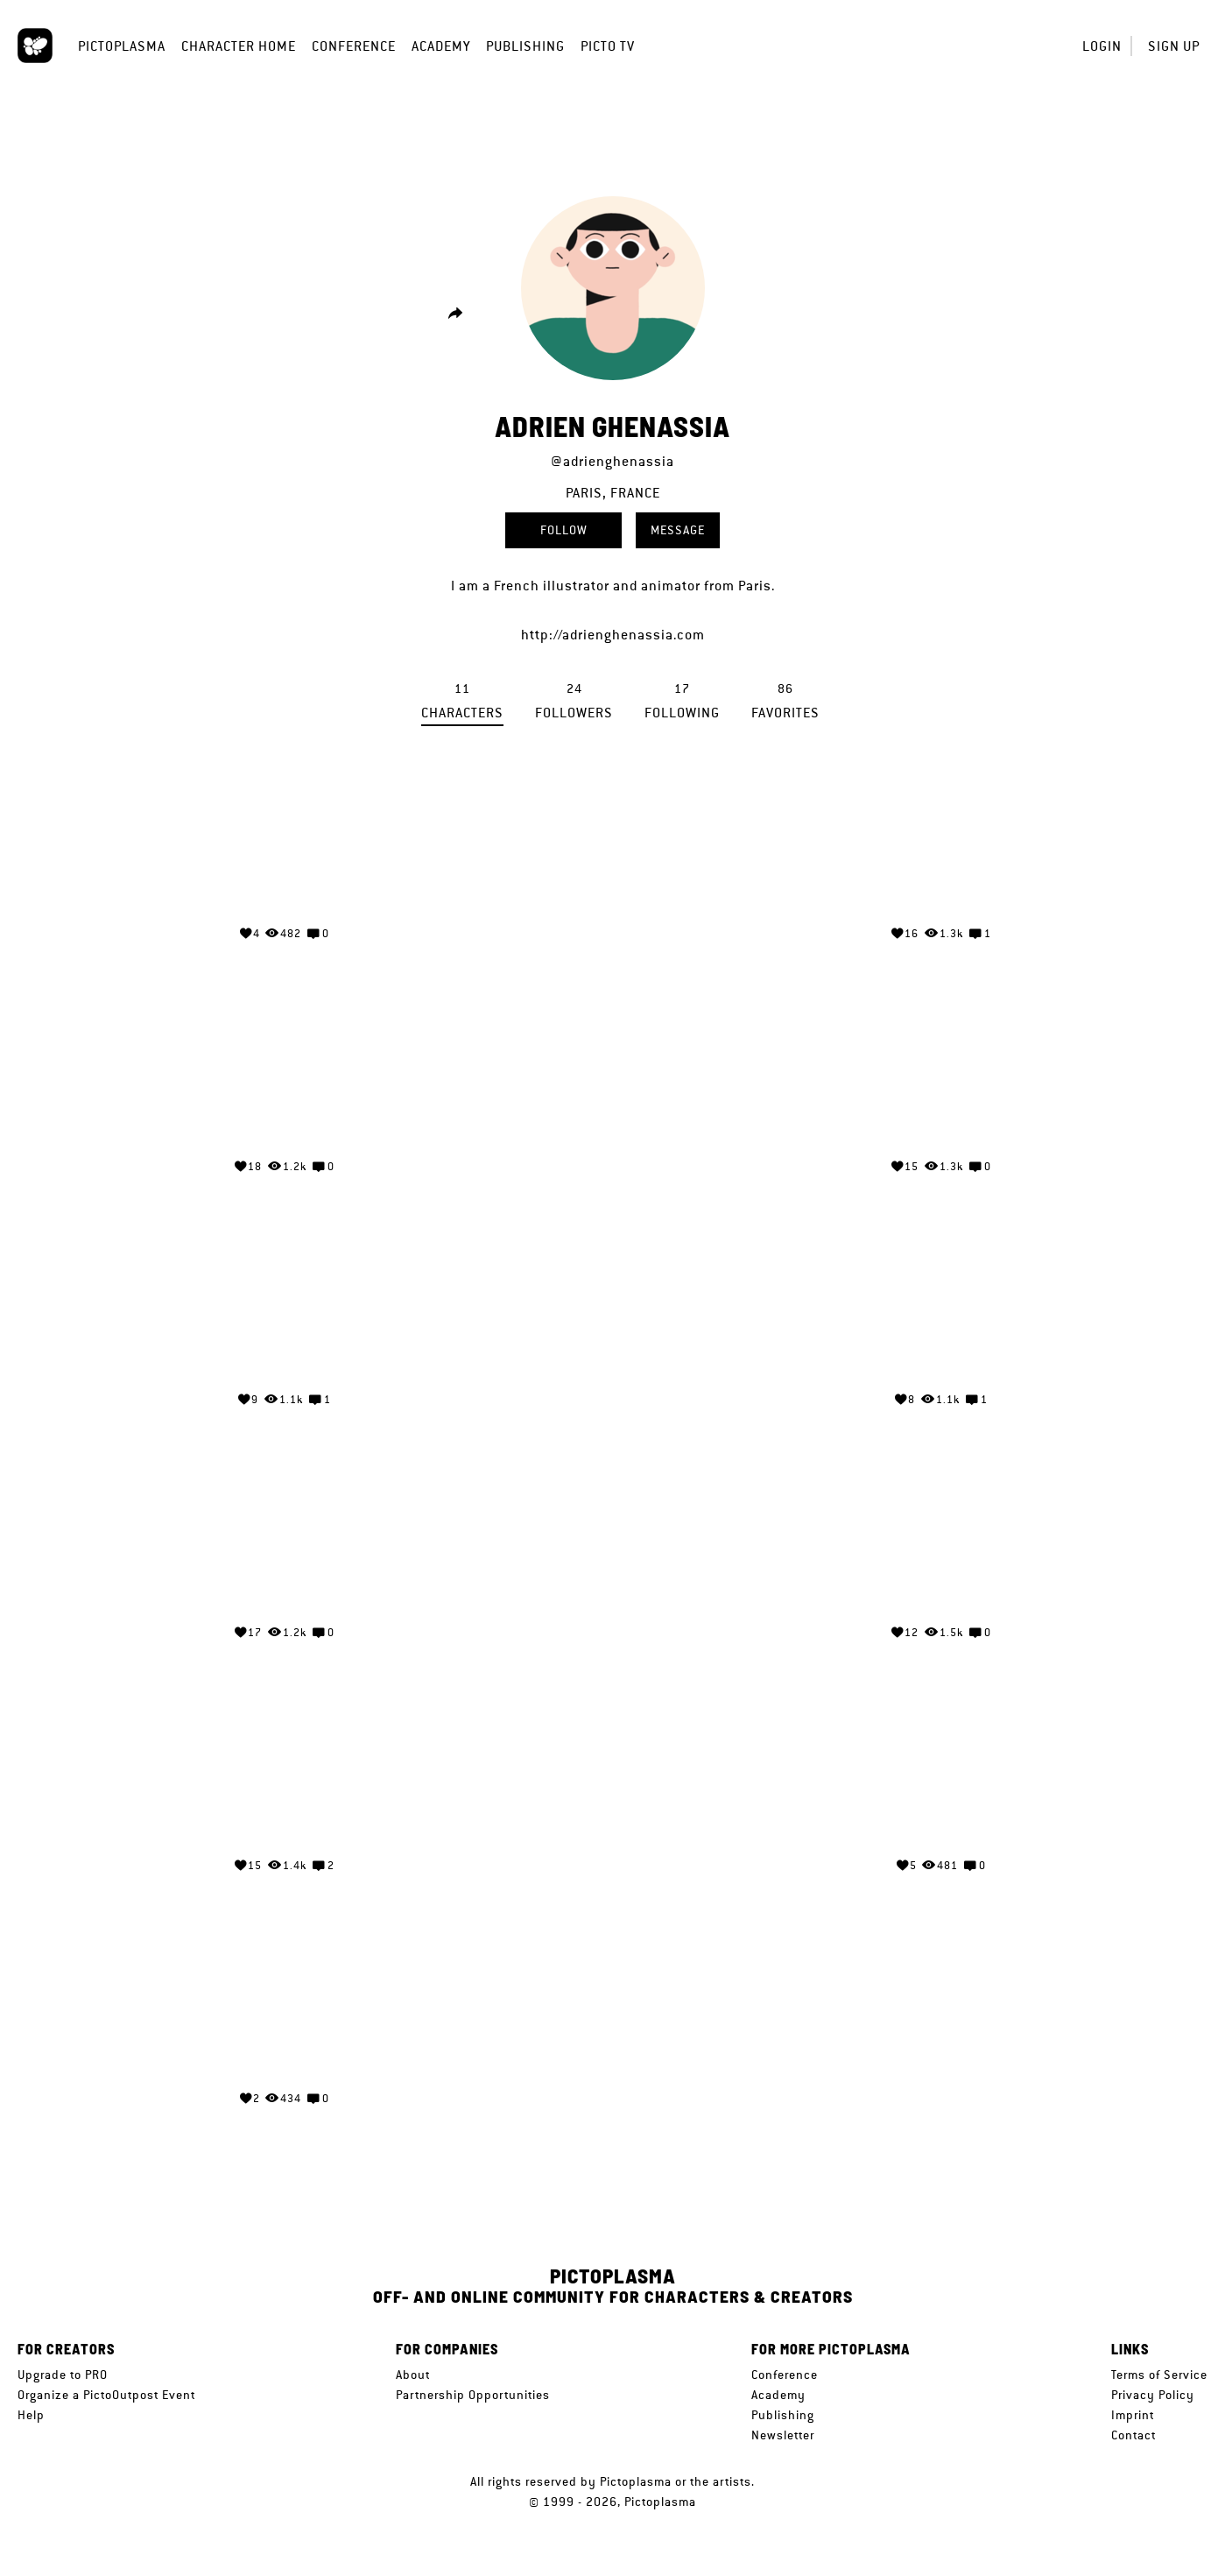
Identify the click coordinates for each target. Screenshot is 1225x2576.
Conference (354, 46)
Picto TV (608, 46)
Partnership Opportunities (473, 2395)
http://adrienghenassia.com (613, 634)
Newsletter (782, 2435)
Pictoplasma (121, 46)
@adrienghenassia (612, 461)
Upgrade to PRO (63, 2374)
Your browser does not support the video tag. (283, 845)
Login (1102, 46)
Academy (441, 46)
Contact (1133, 2435)
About (413, 2374)
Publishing (525, 46)
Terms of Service (1159, 2374)
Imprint (1132, 2415)
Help (31, 2415)
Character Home (238, 46)
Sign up (1174, 46)
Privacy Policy (1152, 2395)
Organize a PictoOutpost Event (106, 2395)
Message (678, 530)
